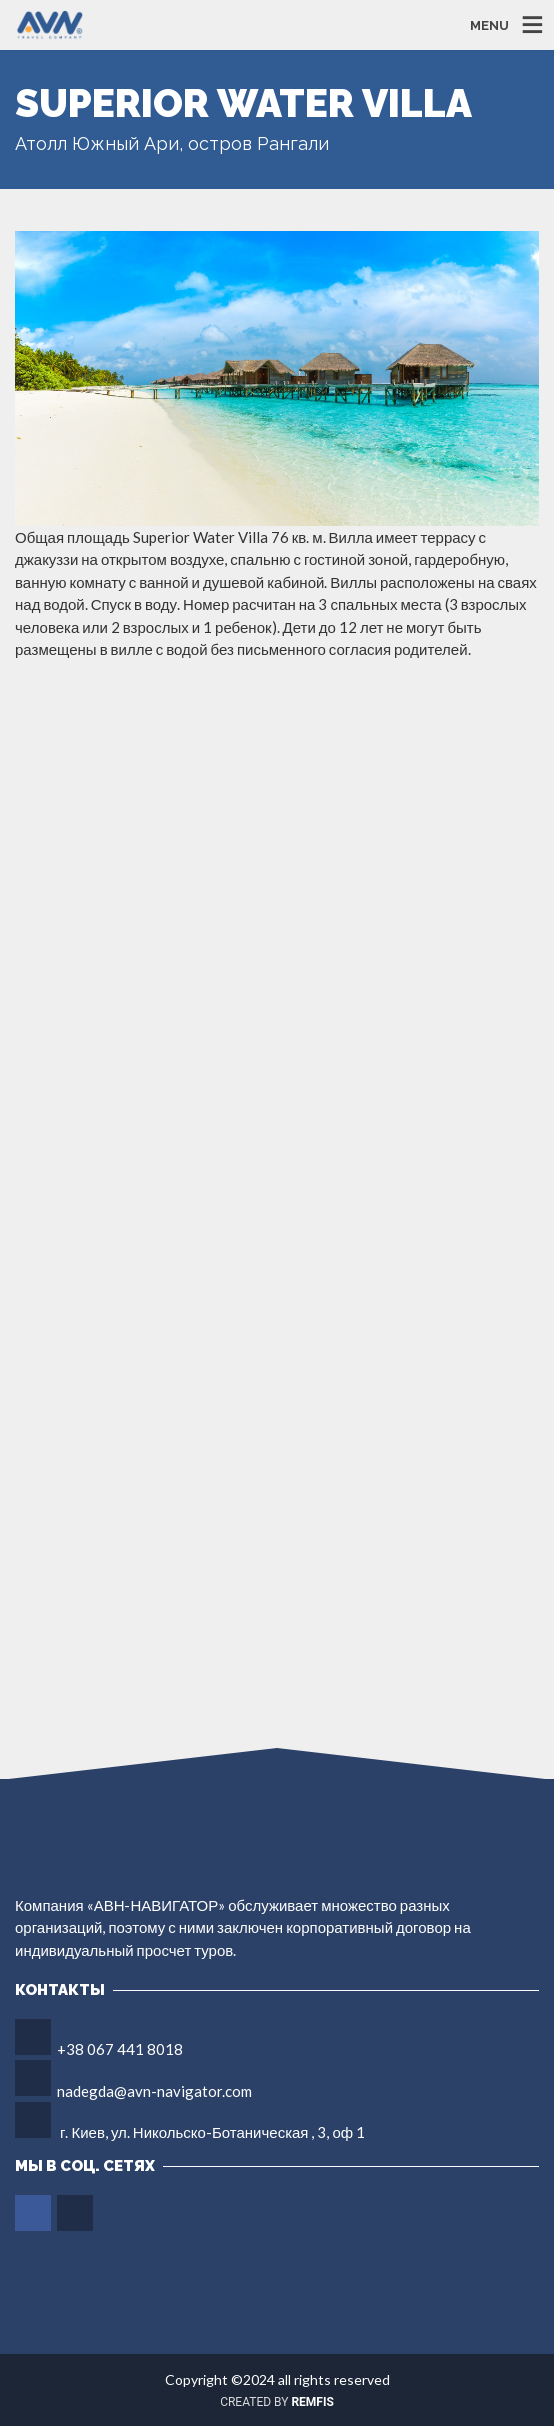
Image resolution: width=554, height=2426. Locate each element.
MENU (489, 24)
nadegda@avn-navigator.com (154, 2091)
